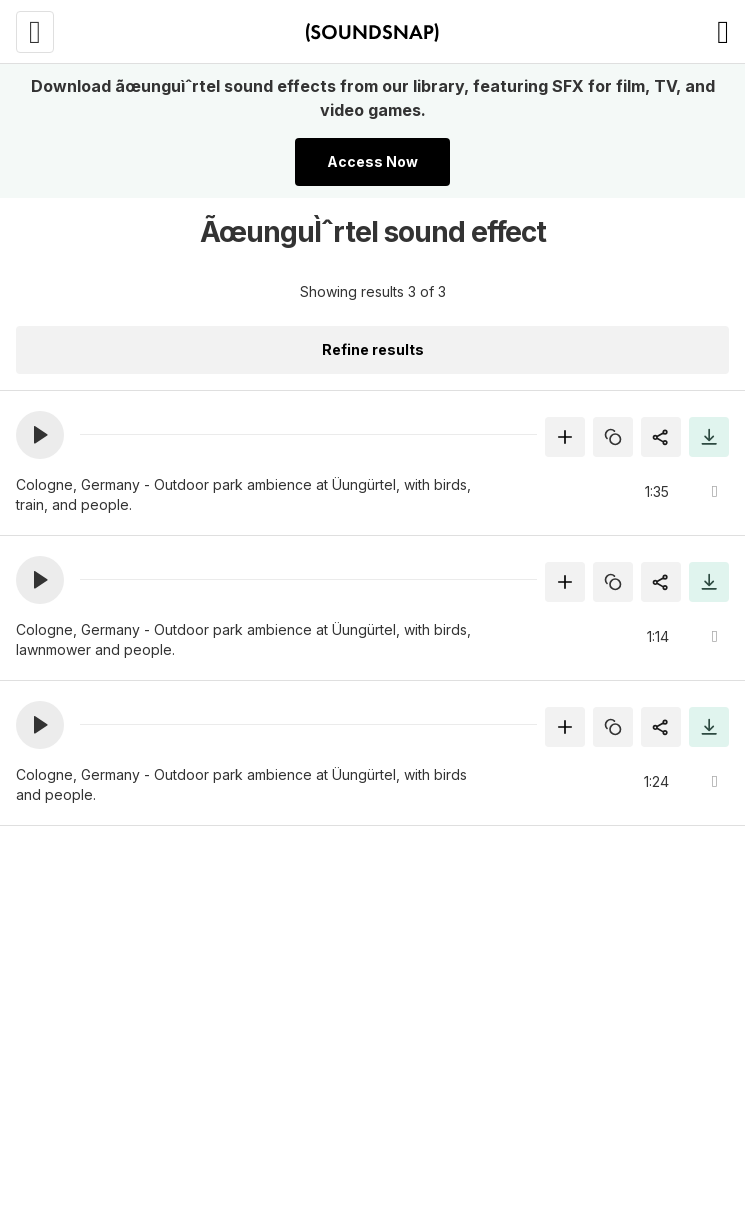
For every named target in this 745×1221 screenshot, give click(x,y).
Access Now (372, 161)
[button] (40, 435)
